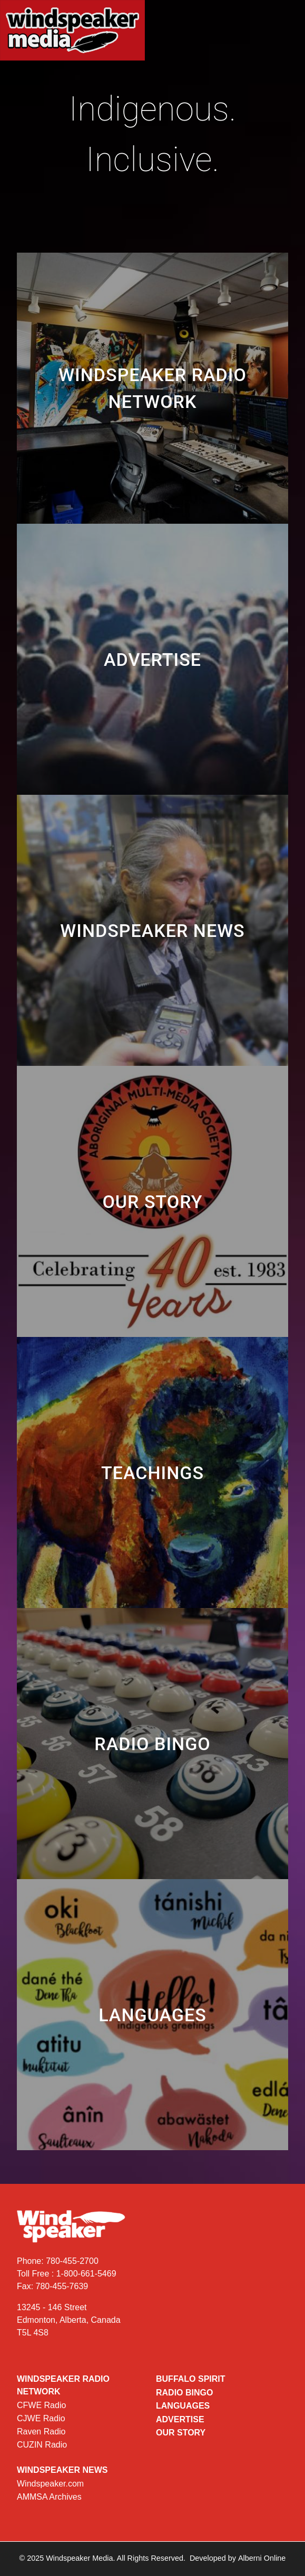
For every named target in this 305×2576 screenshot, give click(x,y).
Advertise (180, 2419)
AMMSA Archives (49, 2496)
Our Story (180, 2432)
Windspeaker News (62, 2469)
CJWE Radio (41, 2418)
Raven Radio (41, 2431)
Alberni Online (262, 2558)
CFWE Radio (41, 2405)
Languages (183, 2405)
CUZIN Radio (42, 2444)
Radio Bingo (184, 2392)
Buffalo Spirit (190, 2378)
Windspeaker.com (50, 2483)
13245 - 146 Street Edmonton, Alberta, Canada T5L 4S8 (69, 2320)
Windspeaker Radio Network (63, 2385)
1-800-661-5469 (86, 2273)
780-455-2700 (72, 2261)
